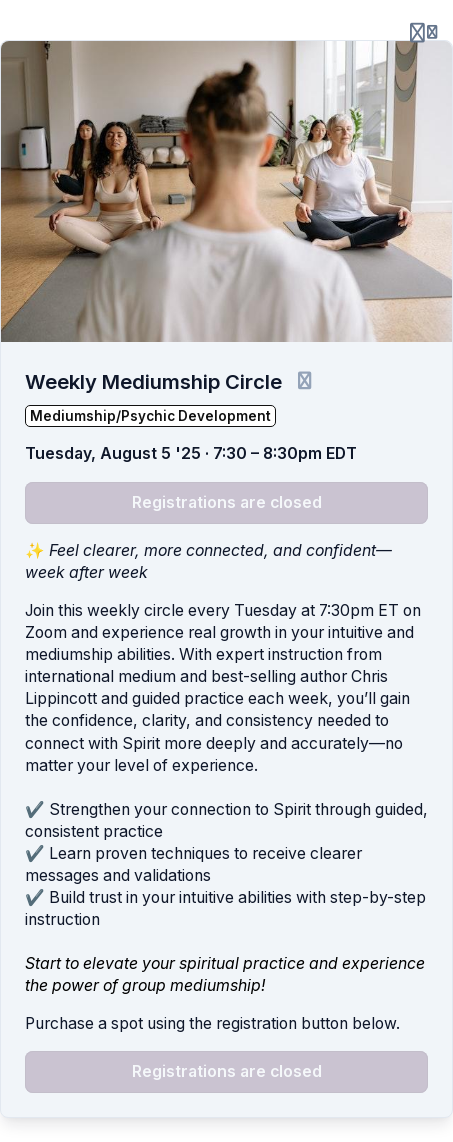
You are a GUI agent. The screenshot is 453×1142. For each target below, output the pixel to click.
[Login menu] (423, 32)
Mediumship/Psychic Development (150, 416)
